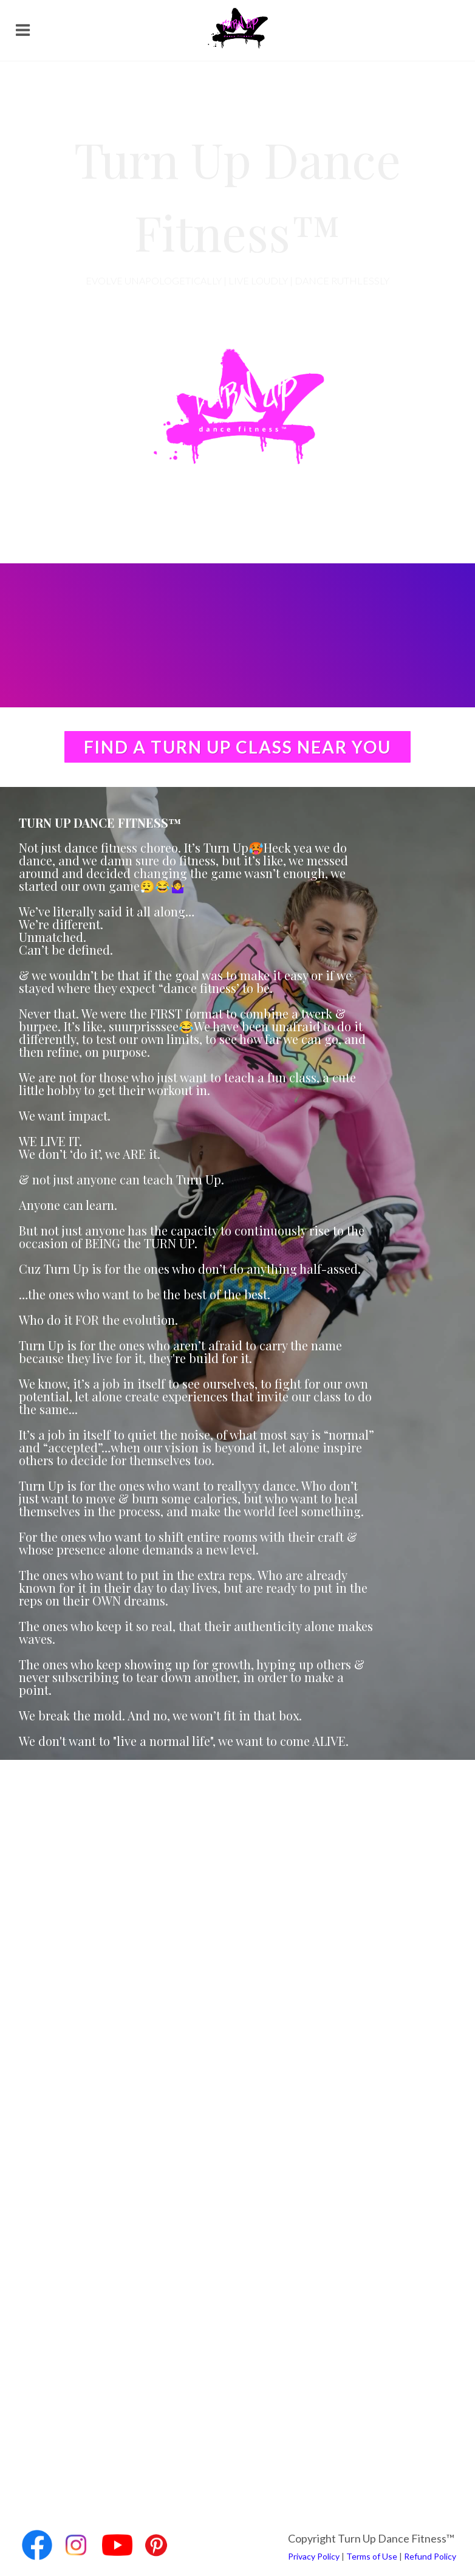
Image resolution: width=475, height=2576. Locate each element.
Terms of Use (371, 2556)
